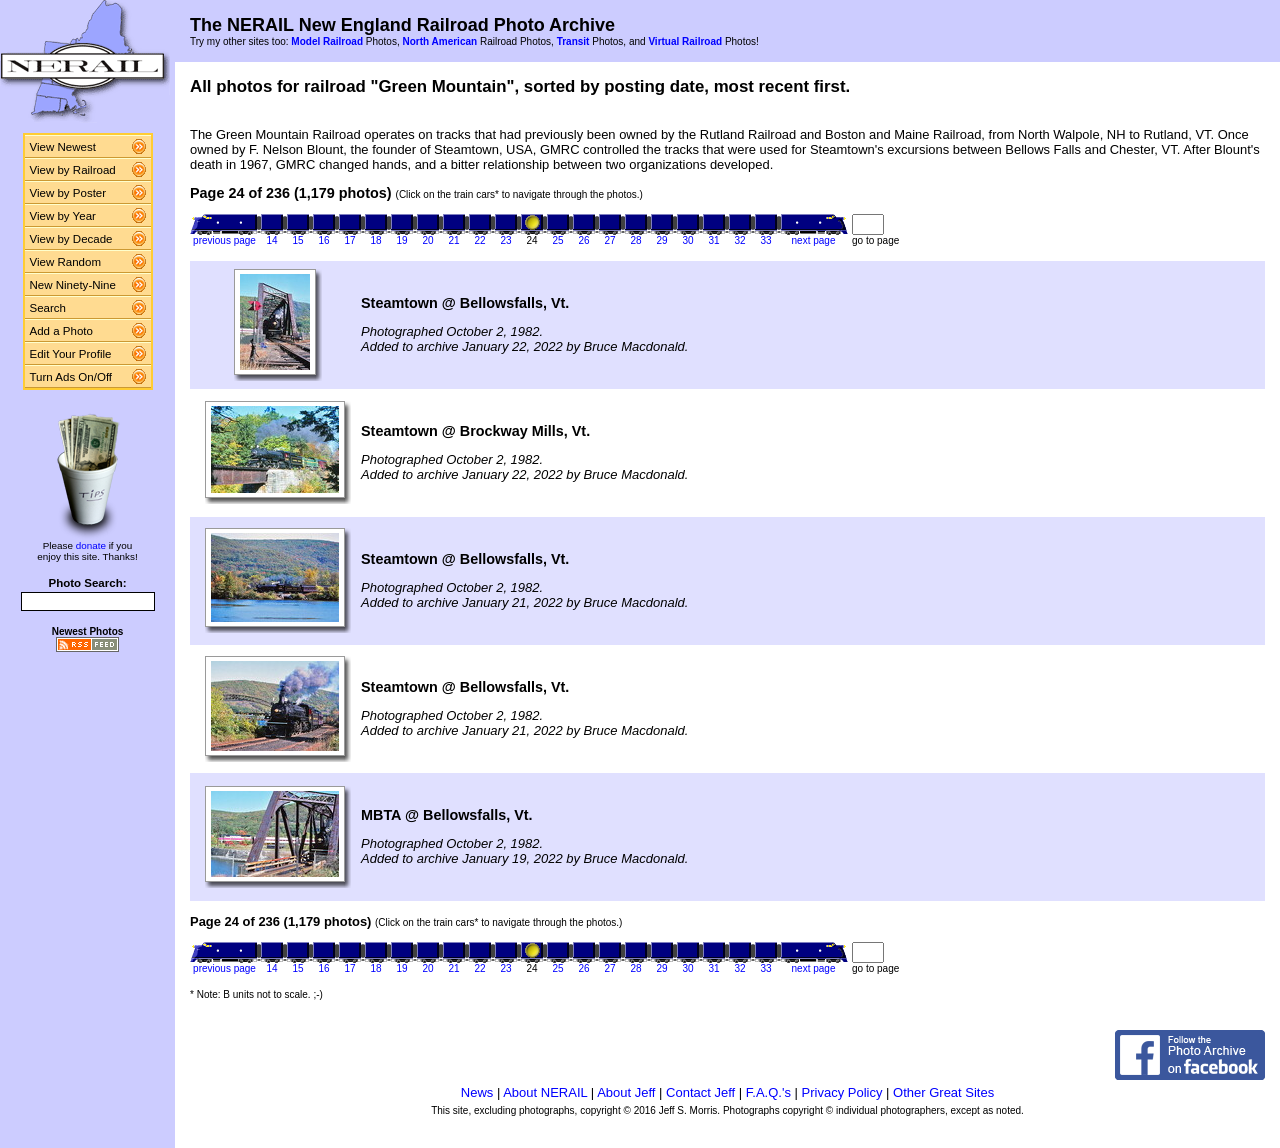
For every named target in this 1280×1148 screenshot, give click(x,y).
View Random (65, 262)
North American (439, 41)
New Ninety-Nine (73, 285)
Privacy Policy (842, 1092)
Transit (573, 41)
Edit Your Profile (71, 354)
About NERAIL (545, 1092)
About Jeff (626, 1092)
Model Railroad (327, 41)
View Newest (63, 147)
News (477, 1092)
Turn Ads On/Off (71, 377)
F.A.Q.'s (768, 1092)
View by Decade (71, 239)
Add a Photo (61, 331)
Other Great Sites (943, 1092)
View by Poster (68, 193)
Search (48, 308)
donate (91, 545)
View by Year (63, 216)
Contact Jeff (700, 1092)
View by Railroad (73, 170)
